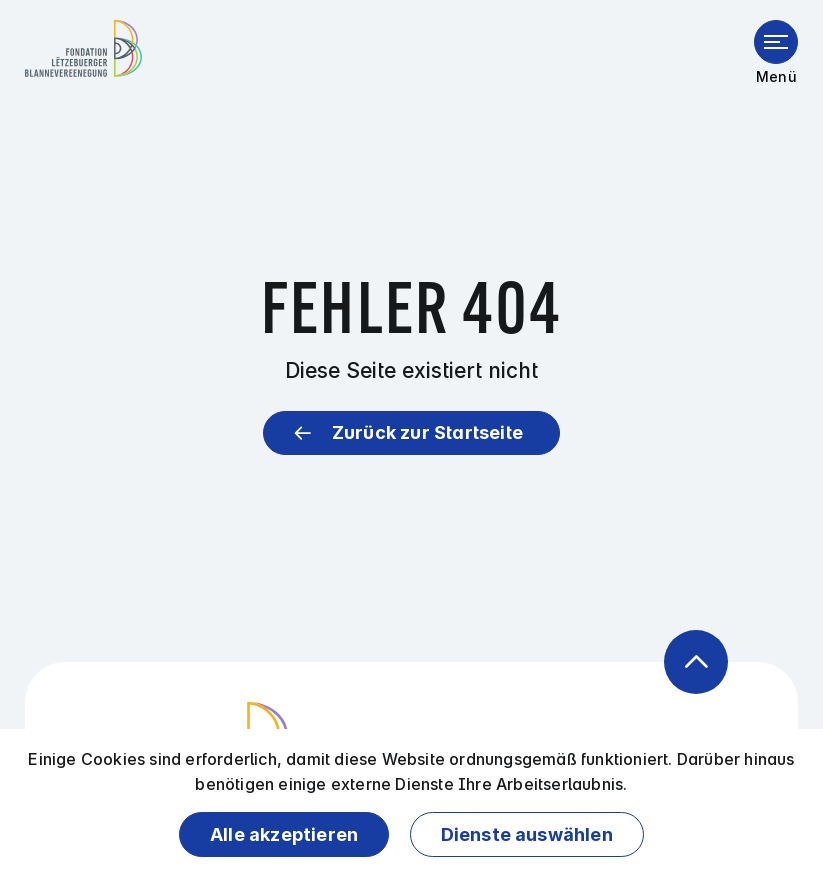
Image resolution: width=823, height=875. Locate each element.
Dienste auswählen (527, 834)
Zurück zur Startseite (427, 432)
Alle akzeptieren (284, 834)
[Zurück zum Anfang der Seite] (696, 662)
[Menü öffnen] (776, 42)
